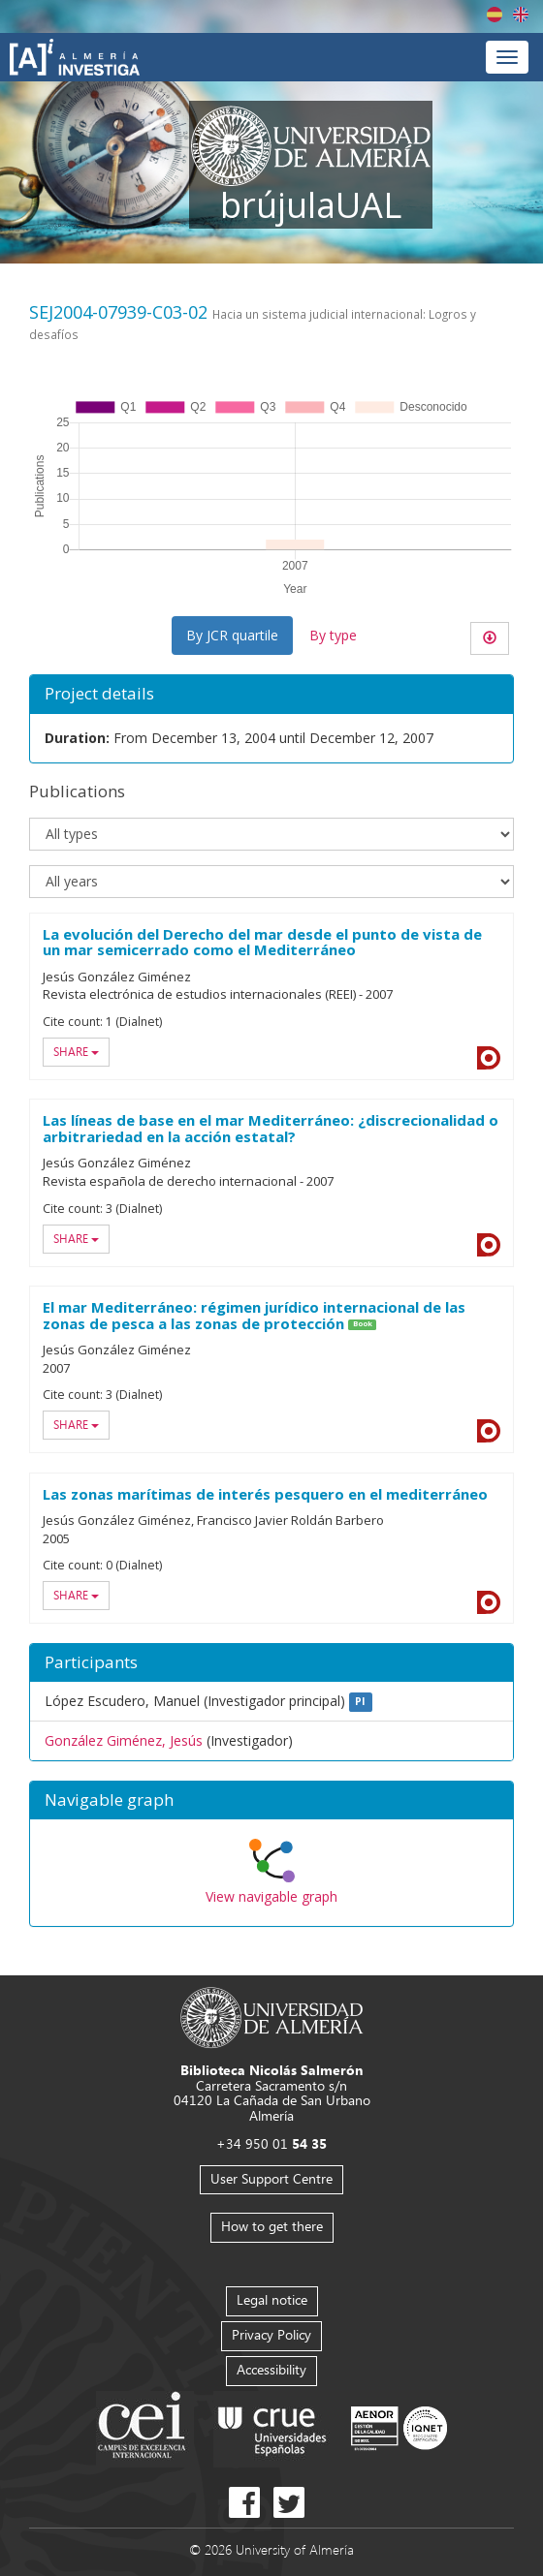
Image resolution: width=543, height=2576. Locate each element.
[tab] (271, 1801)
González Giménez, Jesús (124, 1740)
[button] (271, 1801)
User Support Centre (271, 2178)
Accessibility (271, 2369)
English (520, 14)
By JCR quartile (232, 635)
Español (494, 14)
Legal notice (272, 2299)
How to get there (272, 2226)
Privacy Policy (271, 2334)
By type (333, 635)
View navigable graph (271, 1896)
